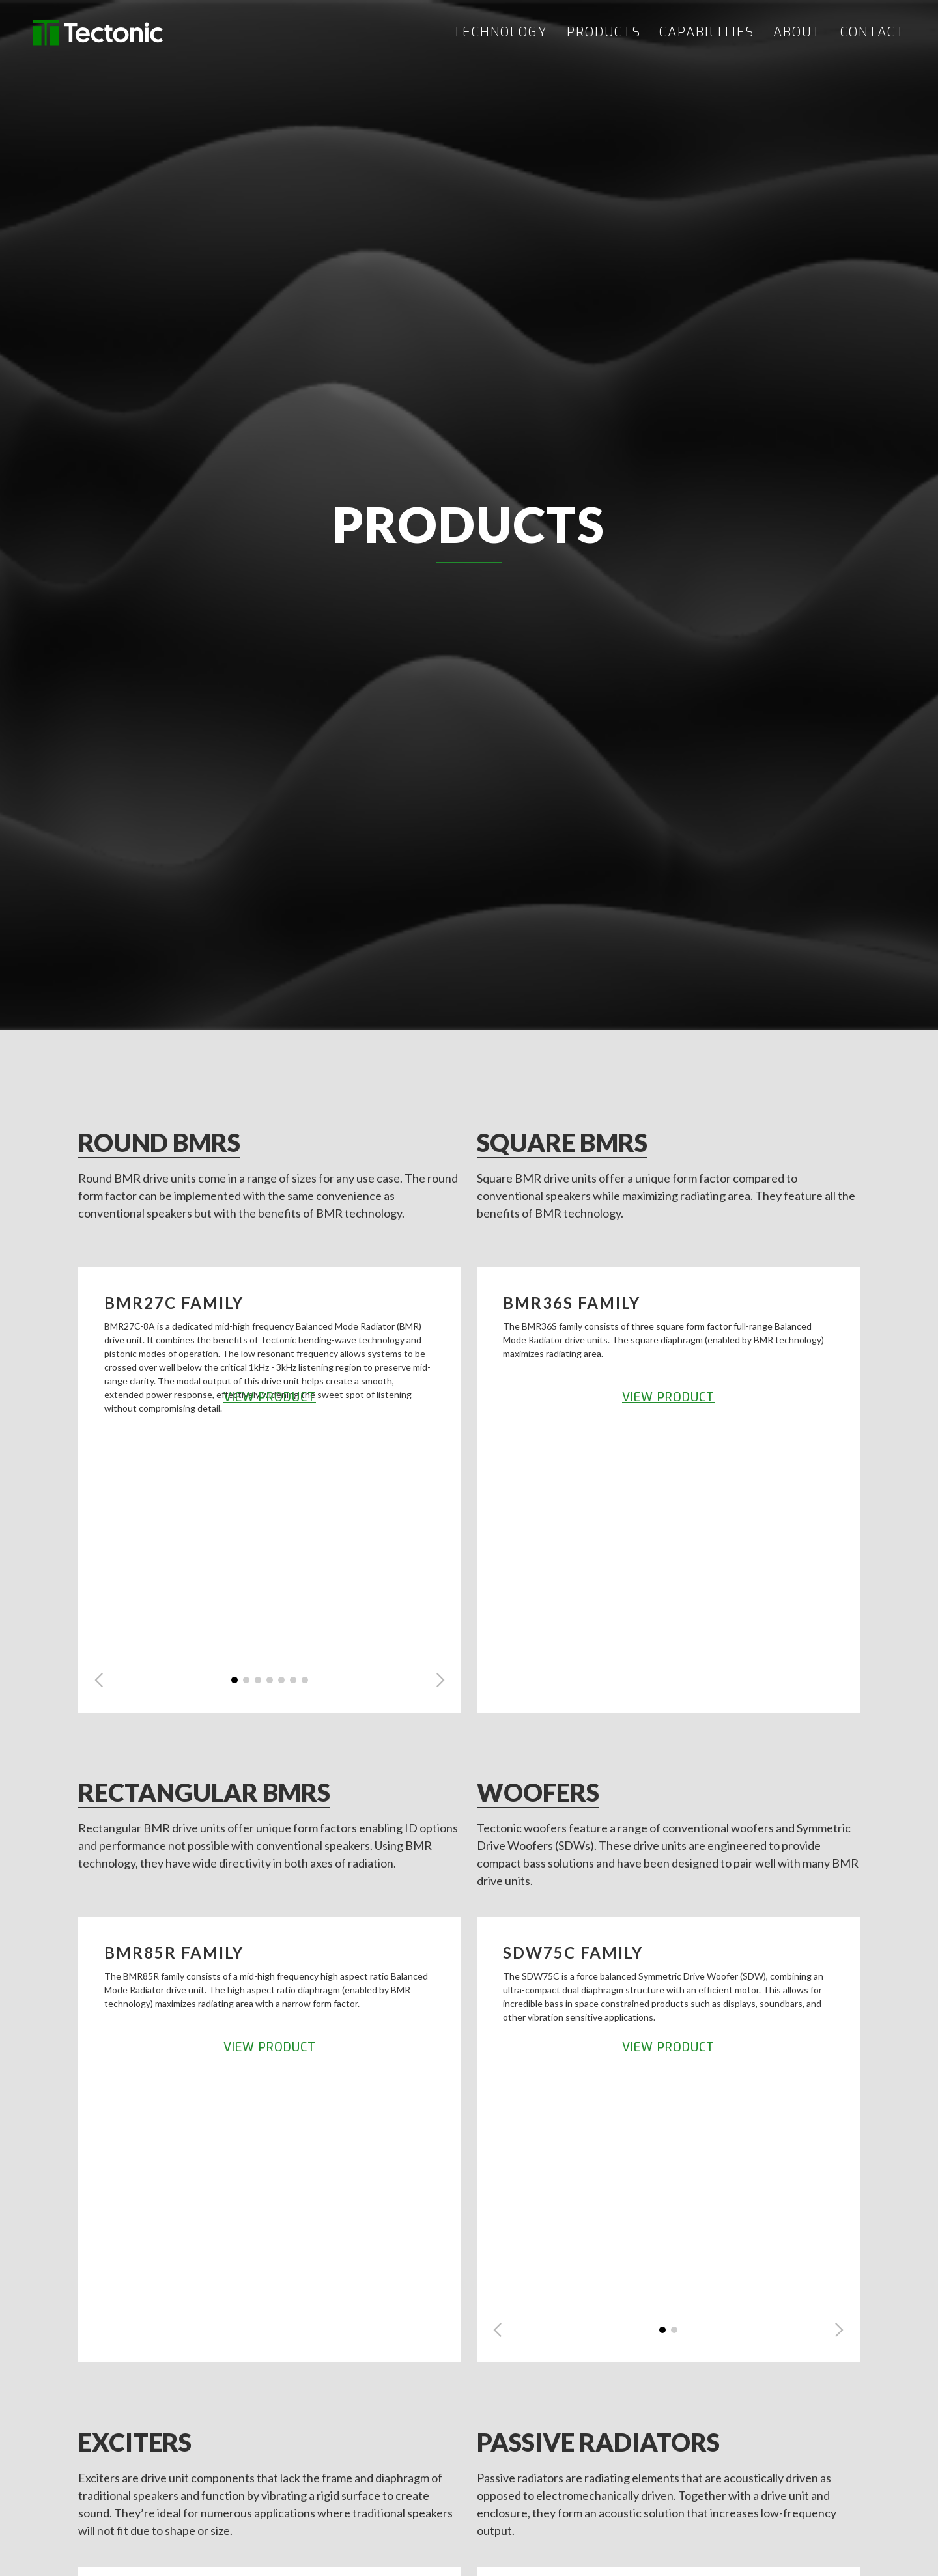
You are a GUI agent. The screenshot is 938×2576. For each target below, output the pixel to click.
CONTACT (872, 32)
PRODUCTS (604, 32)
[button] (99, 1680)
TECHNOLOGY (500, 32)
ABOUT (797, 32)
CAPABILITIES (706, 32)
